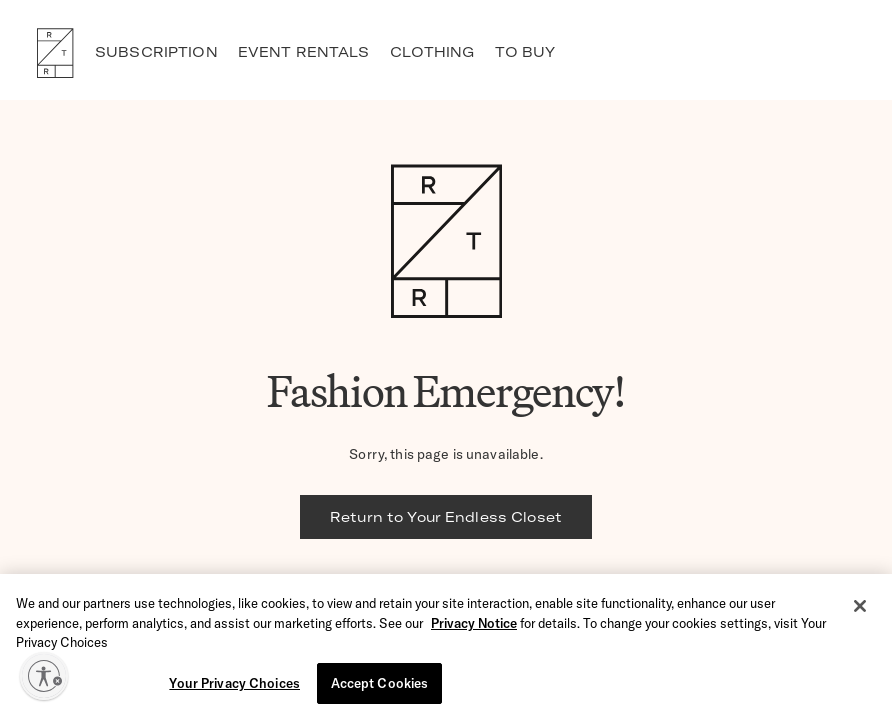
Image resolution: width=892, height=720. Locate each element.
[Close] (860, 608)
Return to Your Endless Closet (446, 517)
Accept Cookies (380, 684)
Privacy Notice (474, 624)
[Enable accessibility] (44, 676)
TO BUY (525, 52)
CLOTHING (432, 52)
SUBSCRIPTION (156, 52)
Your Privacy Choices (234, 684)
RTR (55, 53)
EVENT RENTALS (304, 52)
